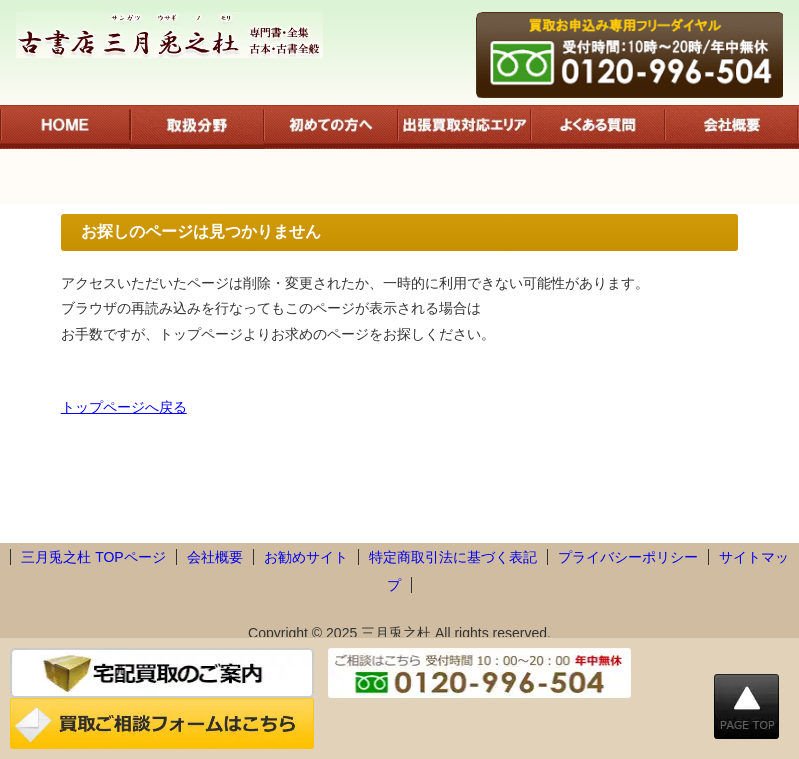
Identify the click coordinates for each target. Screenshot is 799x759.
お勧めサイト (306, 557)
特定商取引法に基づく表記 (453, 557)
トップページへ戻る (124, 407)
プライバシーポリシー (628, 557)
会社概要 (215, 557)
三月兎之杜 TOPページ (93, 557)
